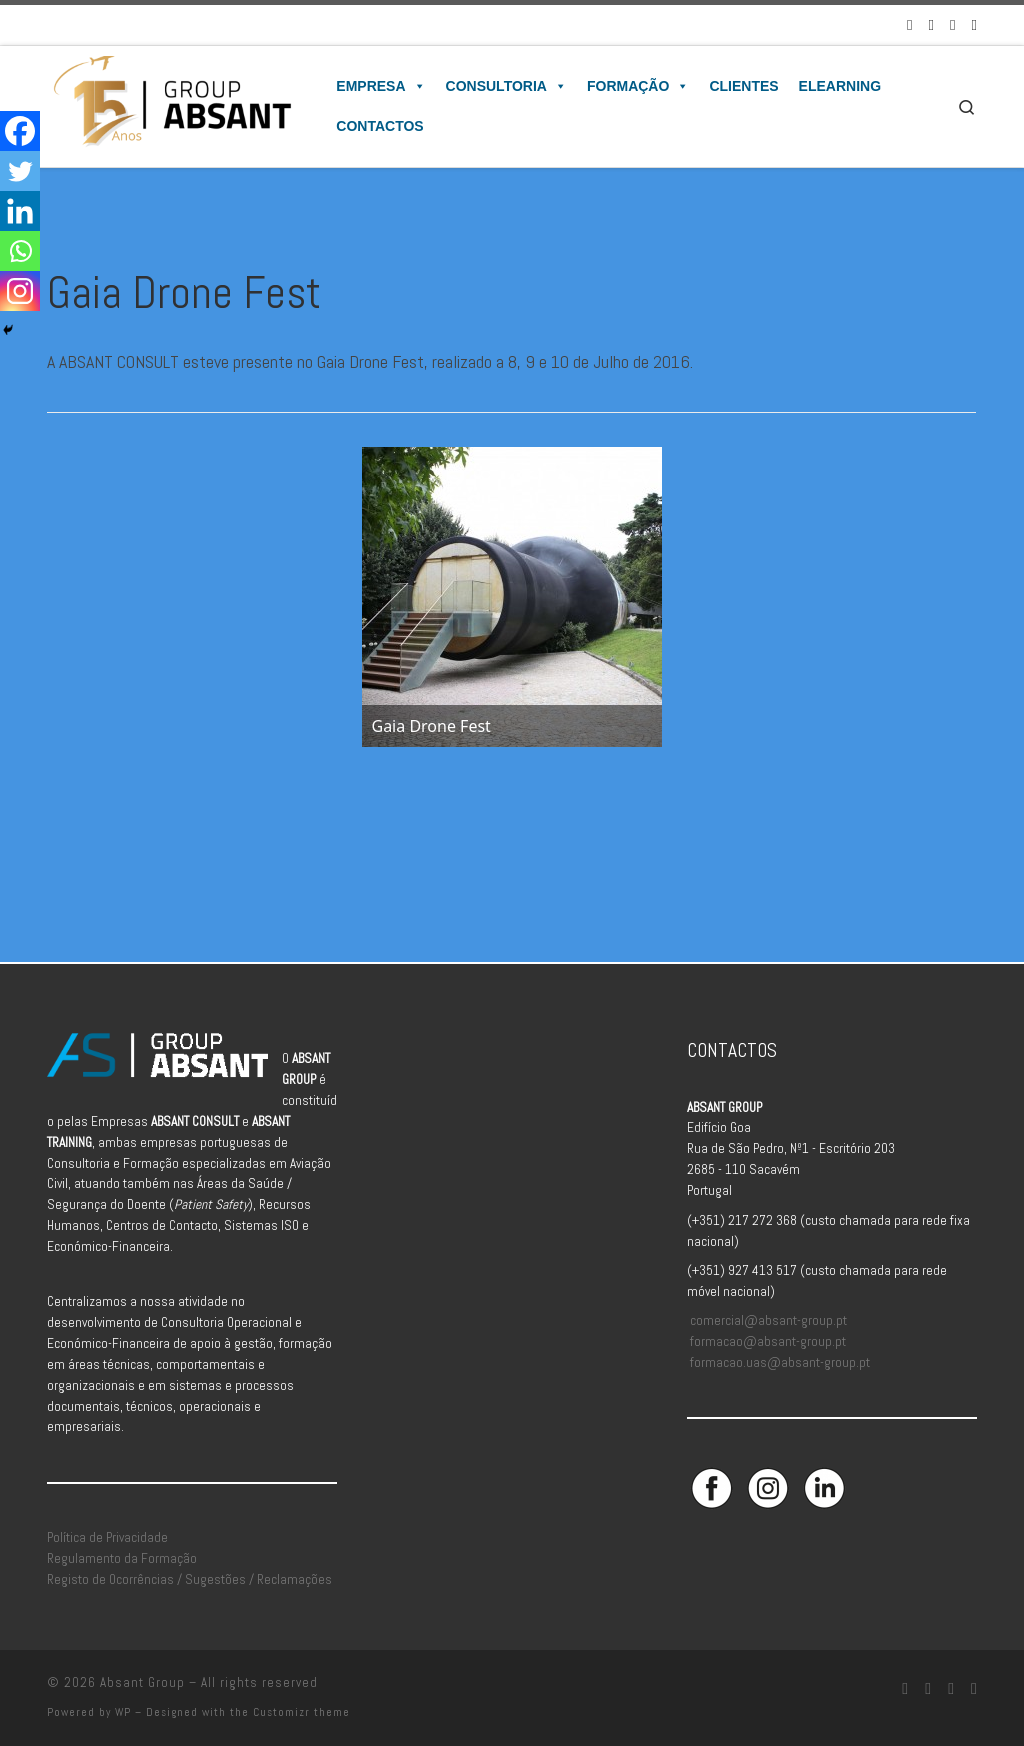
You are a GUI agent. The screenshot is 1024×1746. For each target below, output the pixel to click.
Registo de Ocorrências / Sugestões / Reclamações (189, 1579)
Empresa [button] (380, 86)
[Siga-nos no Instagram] (931, 24)
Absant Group (142, 1682)
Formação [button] (638, 86)
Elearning (840, 86)
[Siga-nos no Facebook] (909, 24)
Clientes (743, 86)
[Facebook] (20, 131)
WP (123, 1712)
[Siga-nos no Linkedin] (952, 24)
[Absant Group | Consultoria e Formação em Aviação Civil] (171, 104)
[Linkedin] (20, 211)
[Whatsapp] (20, 251)
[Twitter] (20, 171)
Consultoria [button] (506, 86)
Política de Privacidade (107, 1537)
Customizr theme (301, 1712)
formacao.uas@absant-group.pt (780, 1362)
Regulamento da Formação (122, 1558)
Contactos (379, 126)
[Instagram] (20, 291)
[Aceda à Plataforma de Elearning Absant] (974, 24)
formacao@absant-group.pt (768, 1341)
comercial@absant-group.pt (768, 1320)
